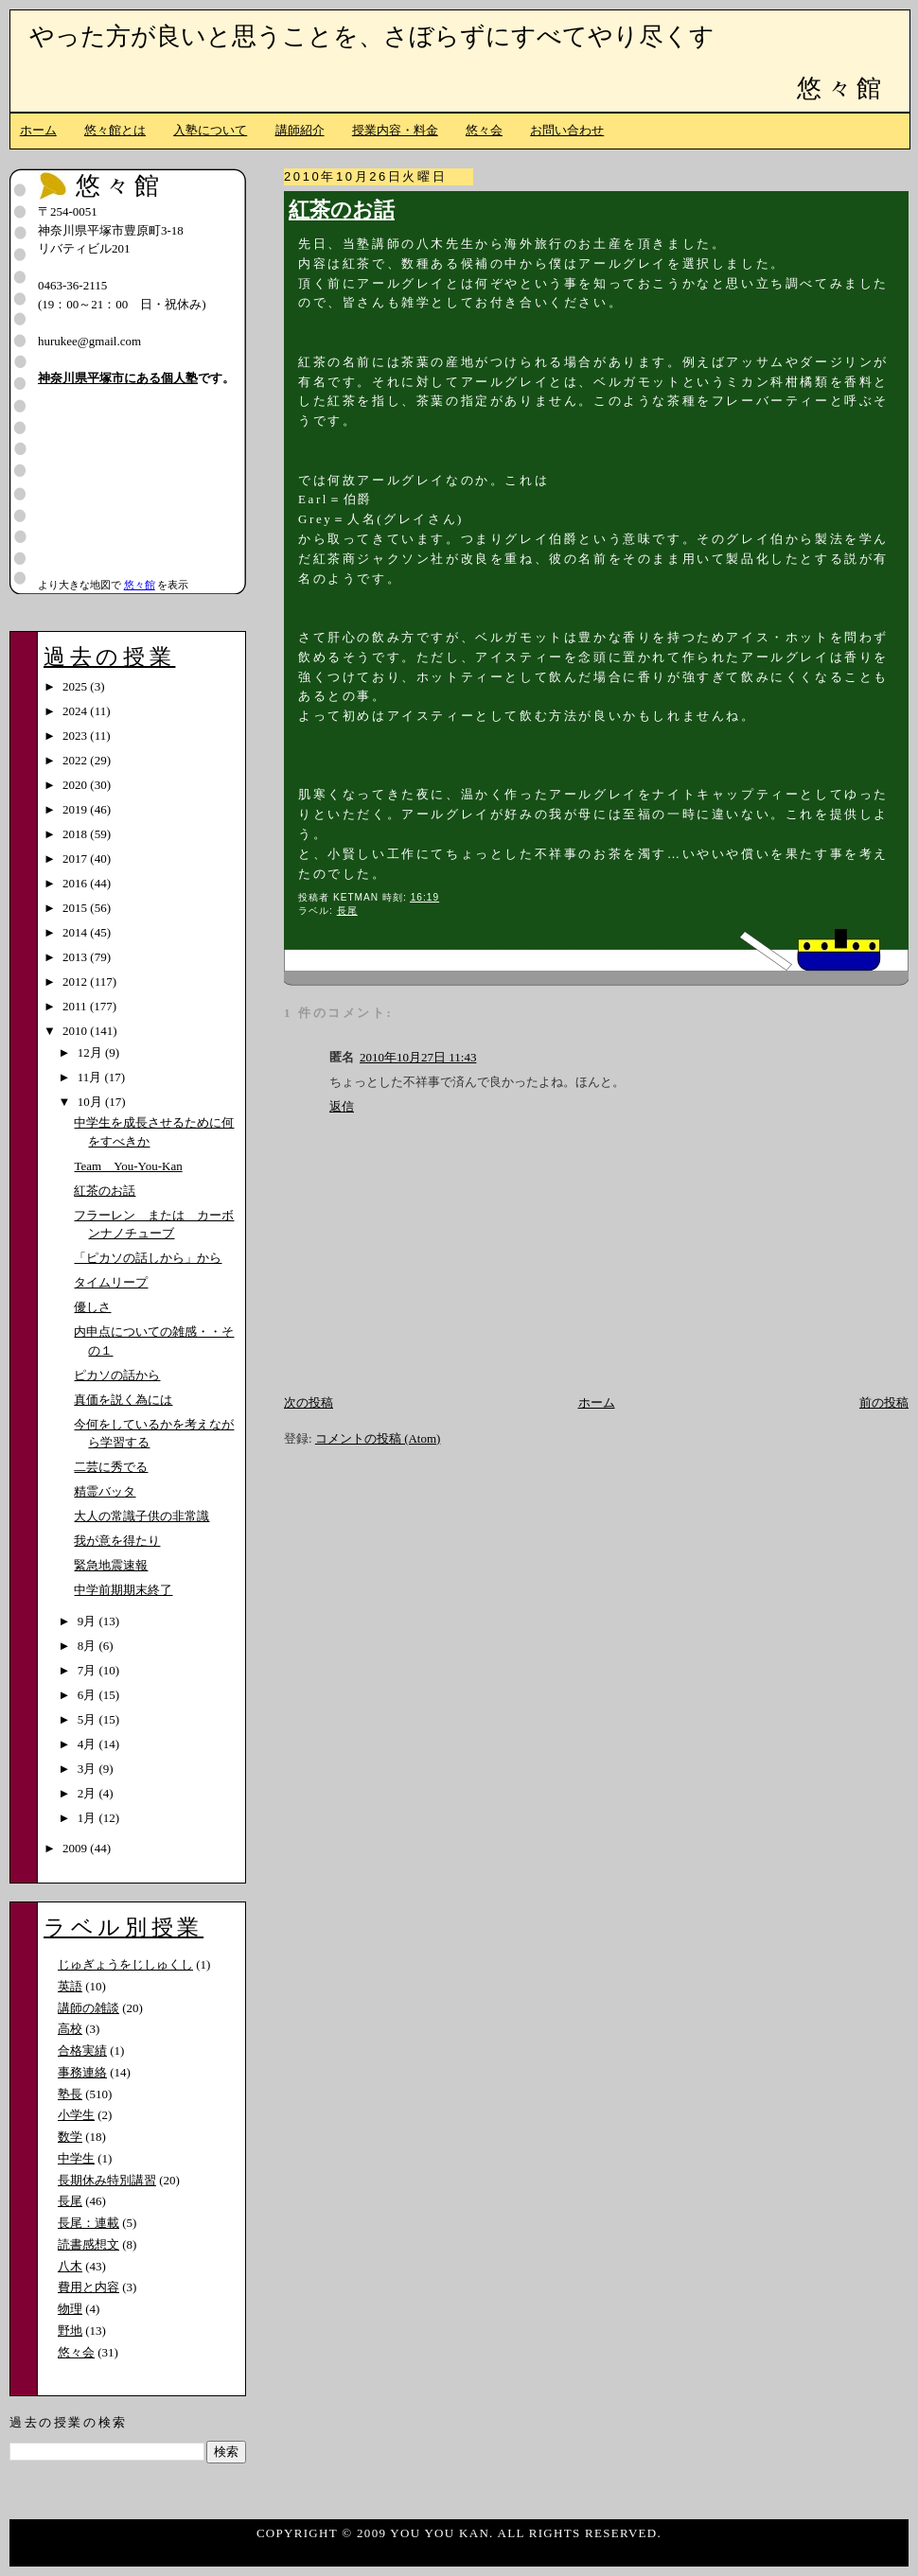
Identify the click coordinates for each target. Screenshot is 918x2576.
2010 (76, 1031)
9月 (88, 1621)
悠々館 (841, 88)
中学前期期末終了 (123, 1590)
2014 (76, 932)
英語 (70, 1986)
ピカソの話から (117, 1375)
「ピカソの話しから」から (147, 1258)
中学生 (76, 2158)
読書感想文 (88, 2244)
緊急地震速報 (111, 1565)
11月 (91, 1077)
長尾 (347, 910)
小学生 (76, 2115)
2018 (76, 834)
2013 (76, 957)
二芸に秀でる (111, 1467)
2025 (76, 686)
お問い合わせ (567, 130)
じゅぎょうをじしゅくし (125, 1964)
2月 (88, 1793)
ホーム (38, 130)
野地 (70, 2330)
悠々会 (484, 130)
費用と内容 (88, 2287)
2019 (76, 809)
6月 (88, 1695)
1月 (88, 1818)
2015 (76, 908)
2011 (76, 1006)
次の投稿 (308, 1402)
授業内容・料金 (395, 130)
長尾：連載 (88, 2223)
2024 (76, 711)
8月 (88, 1645)
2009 (76, 1848)
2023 (76, 735)
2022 (76, 760)
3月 (88, 1768)
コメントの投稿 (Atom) (378, 1438)
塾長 (70, 2094)
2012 (76, 981)
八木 (70, 2266)
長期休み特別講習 (107, 2180)
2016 (76, 883)
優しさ (92, 1307)
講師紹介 (300, 130)
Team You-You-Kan (128, 1166)
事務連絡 (82, 2072)
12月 (91, 1052)
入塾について (210, 130)
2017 (76, 858)
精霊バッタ (104, 1491)
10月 (91, 1102)
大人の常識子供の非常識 (141, 1516)
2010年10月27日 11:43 (418, 1057)
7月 (88, 1670)
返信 (341, 1106)
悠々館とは (115, 130)
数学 (70, 2136)
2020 (76, 785)
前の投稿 (884, 1402)
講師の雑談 (88, 2008)
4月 (88, 1744)
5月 (88, 1719)
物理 (70, 2309)
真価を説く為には (123, 1400)
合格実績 (82, 2050)
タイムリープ (111, 1282)
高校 (70, 2029)
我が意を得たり (117, 1540)
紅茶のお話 (342, 210)
